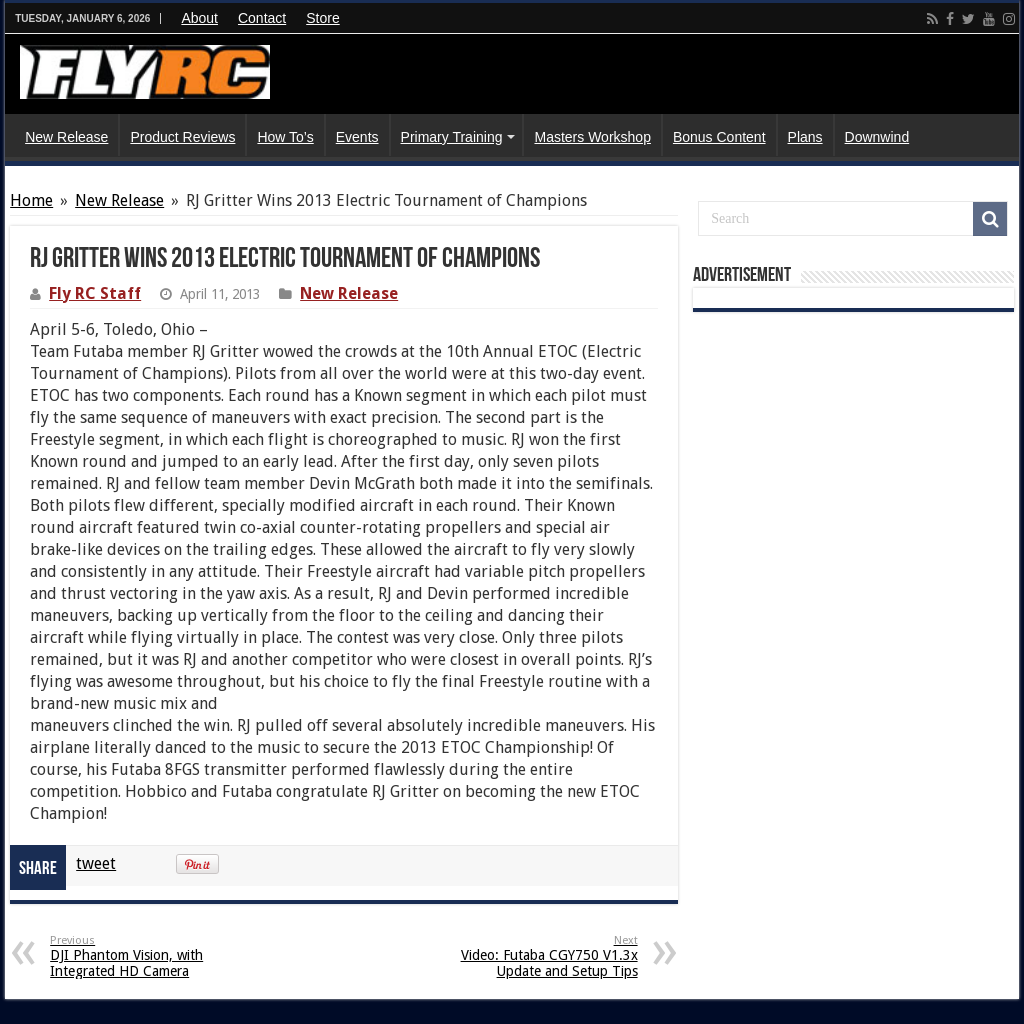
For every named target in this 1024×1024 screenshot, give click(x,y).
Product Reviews (182, 137)
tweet (96, 863)
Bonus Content (719, 137)
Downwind (877, 137)
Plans (805, 137)
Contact (262, 18)
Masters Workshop (592, 137)
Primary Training (452, 137)
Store (322, 18)
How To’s (285, 137)
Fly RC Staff (95, 293)
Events (357, 137)
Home (31, 200)
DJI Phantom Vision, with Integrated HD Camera (152, 956)
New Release (66, 137)
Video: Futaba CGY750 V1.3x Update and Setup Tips (535, 956)
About (199, 18)
